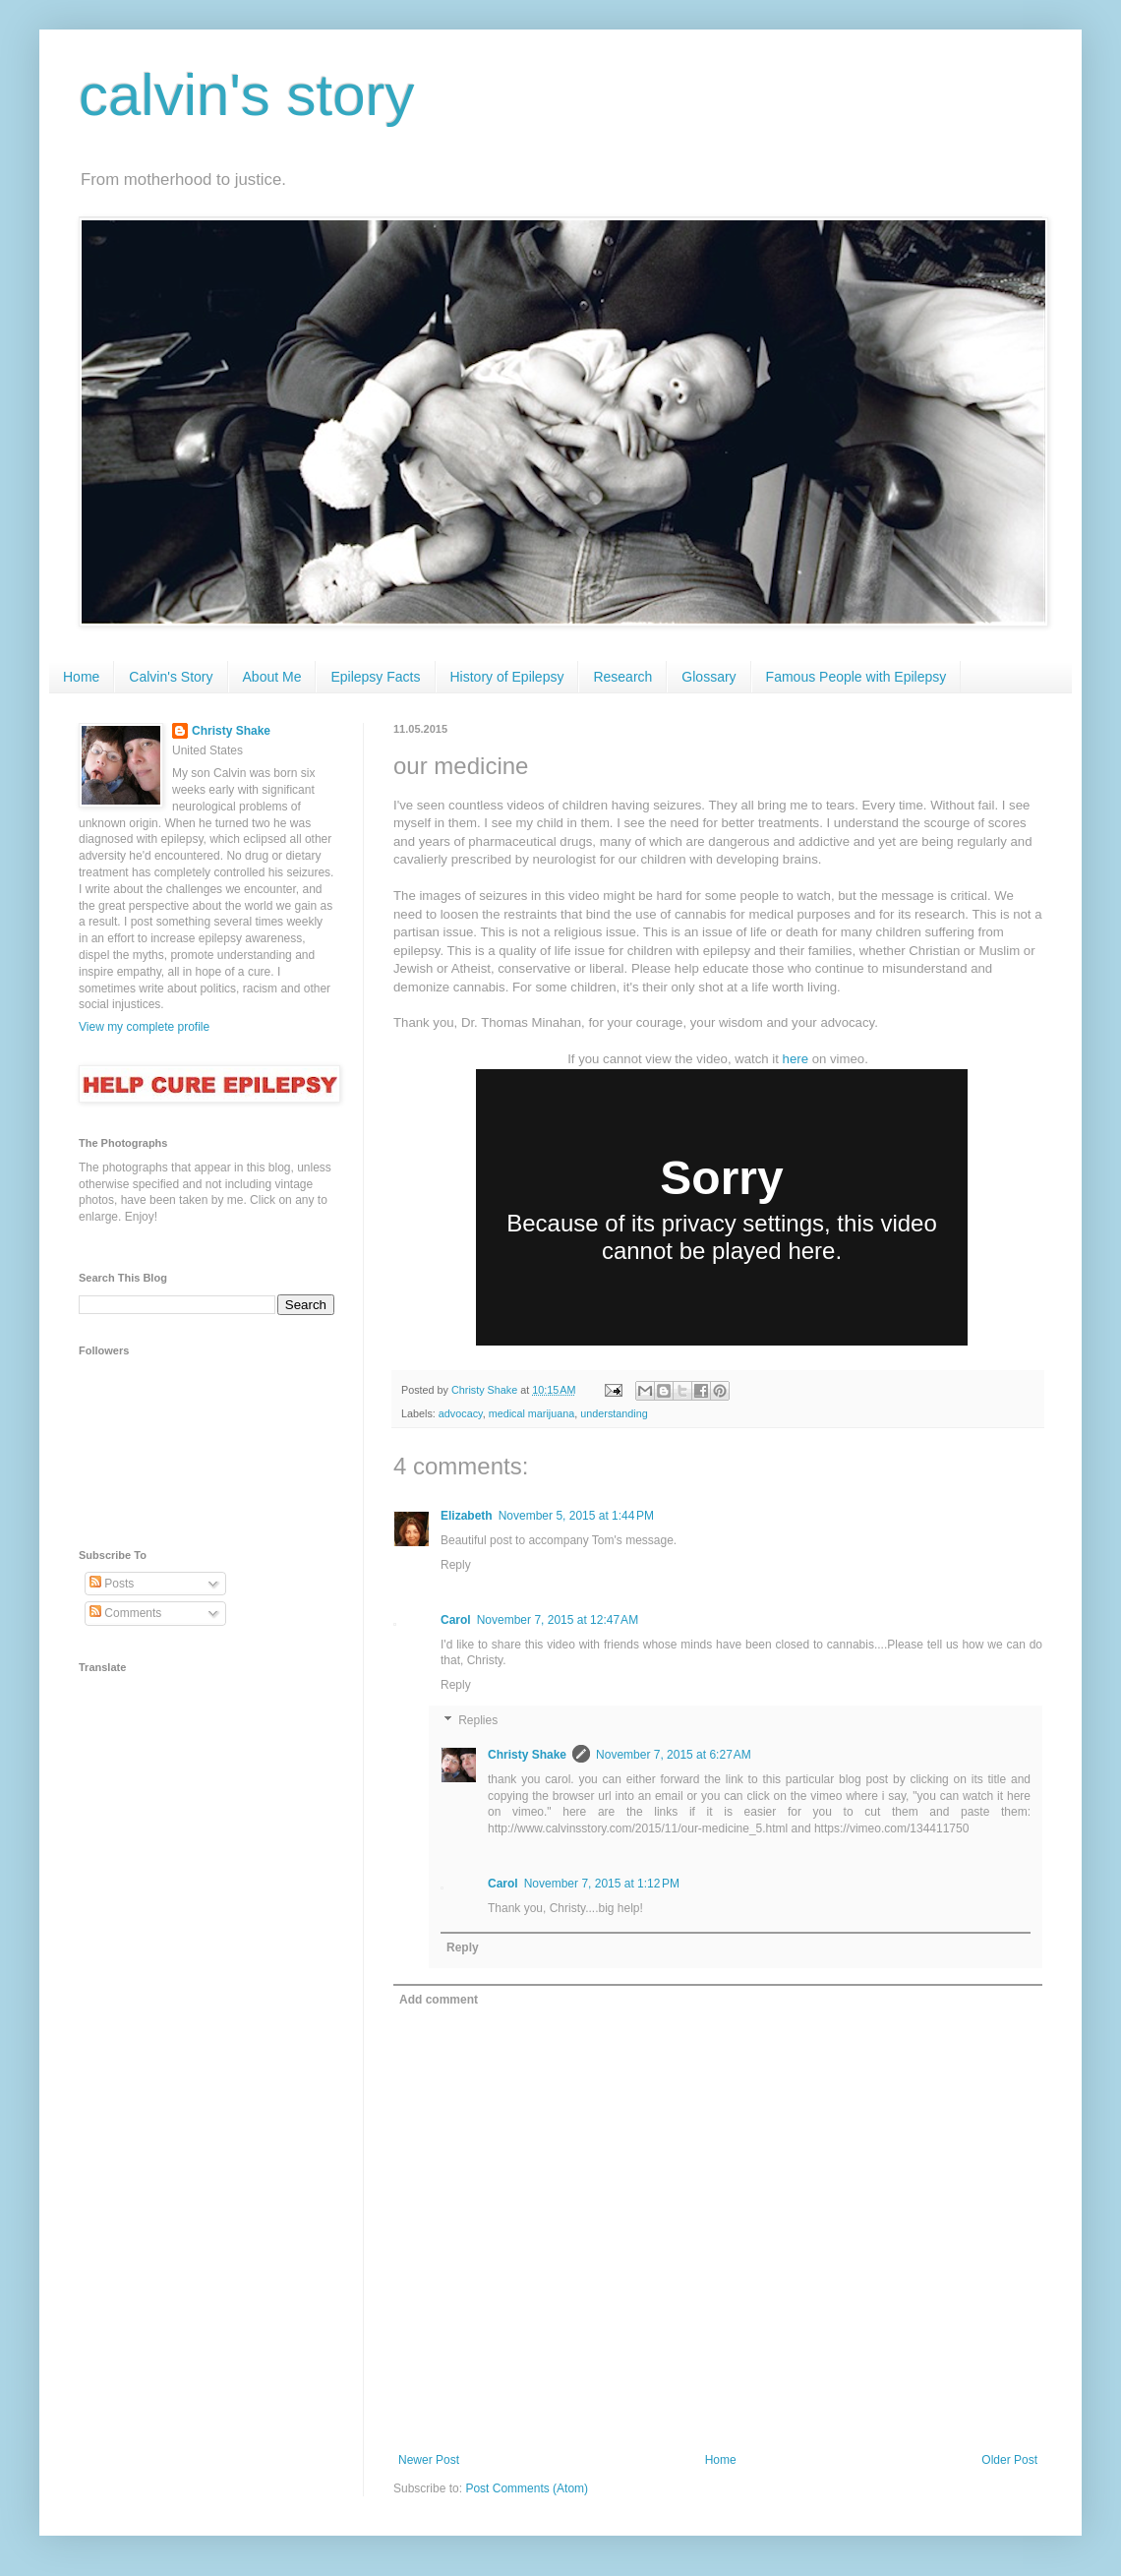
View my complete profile (144, 1027)
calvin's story (247, 95)
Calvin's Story (170, 677)
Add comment (438, 2000)
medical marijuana (532, 1413)
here (795, 1058)
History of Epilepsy (507, 677)
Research (622, 677)
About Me (272, 677)
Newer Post (428, 2460)
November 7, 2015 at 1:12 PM (601, 1883)
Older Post (1009, 2460)
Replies (478, 1720)
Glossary (708, 677)
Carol (456, 1620)
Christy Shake (527, 1755)
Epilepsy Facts (375, 677)
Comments (125, 1613)
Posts (111, 1583)
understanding (613, 1413)
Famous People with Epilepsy (856, 677)
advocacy (461, 1413)
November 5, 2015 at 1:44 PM (576, 1516)
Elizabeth (467, 1516)
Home (81, 677)
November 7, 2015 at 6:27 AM (673, 1755)
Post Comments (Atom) (526, 2488)
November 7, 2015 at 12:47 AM (557, 1620)
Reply (456, 1565)
